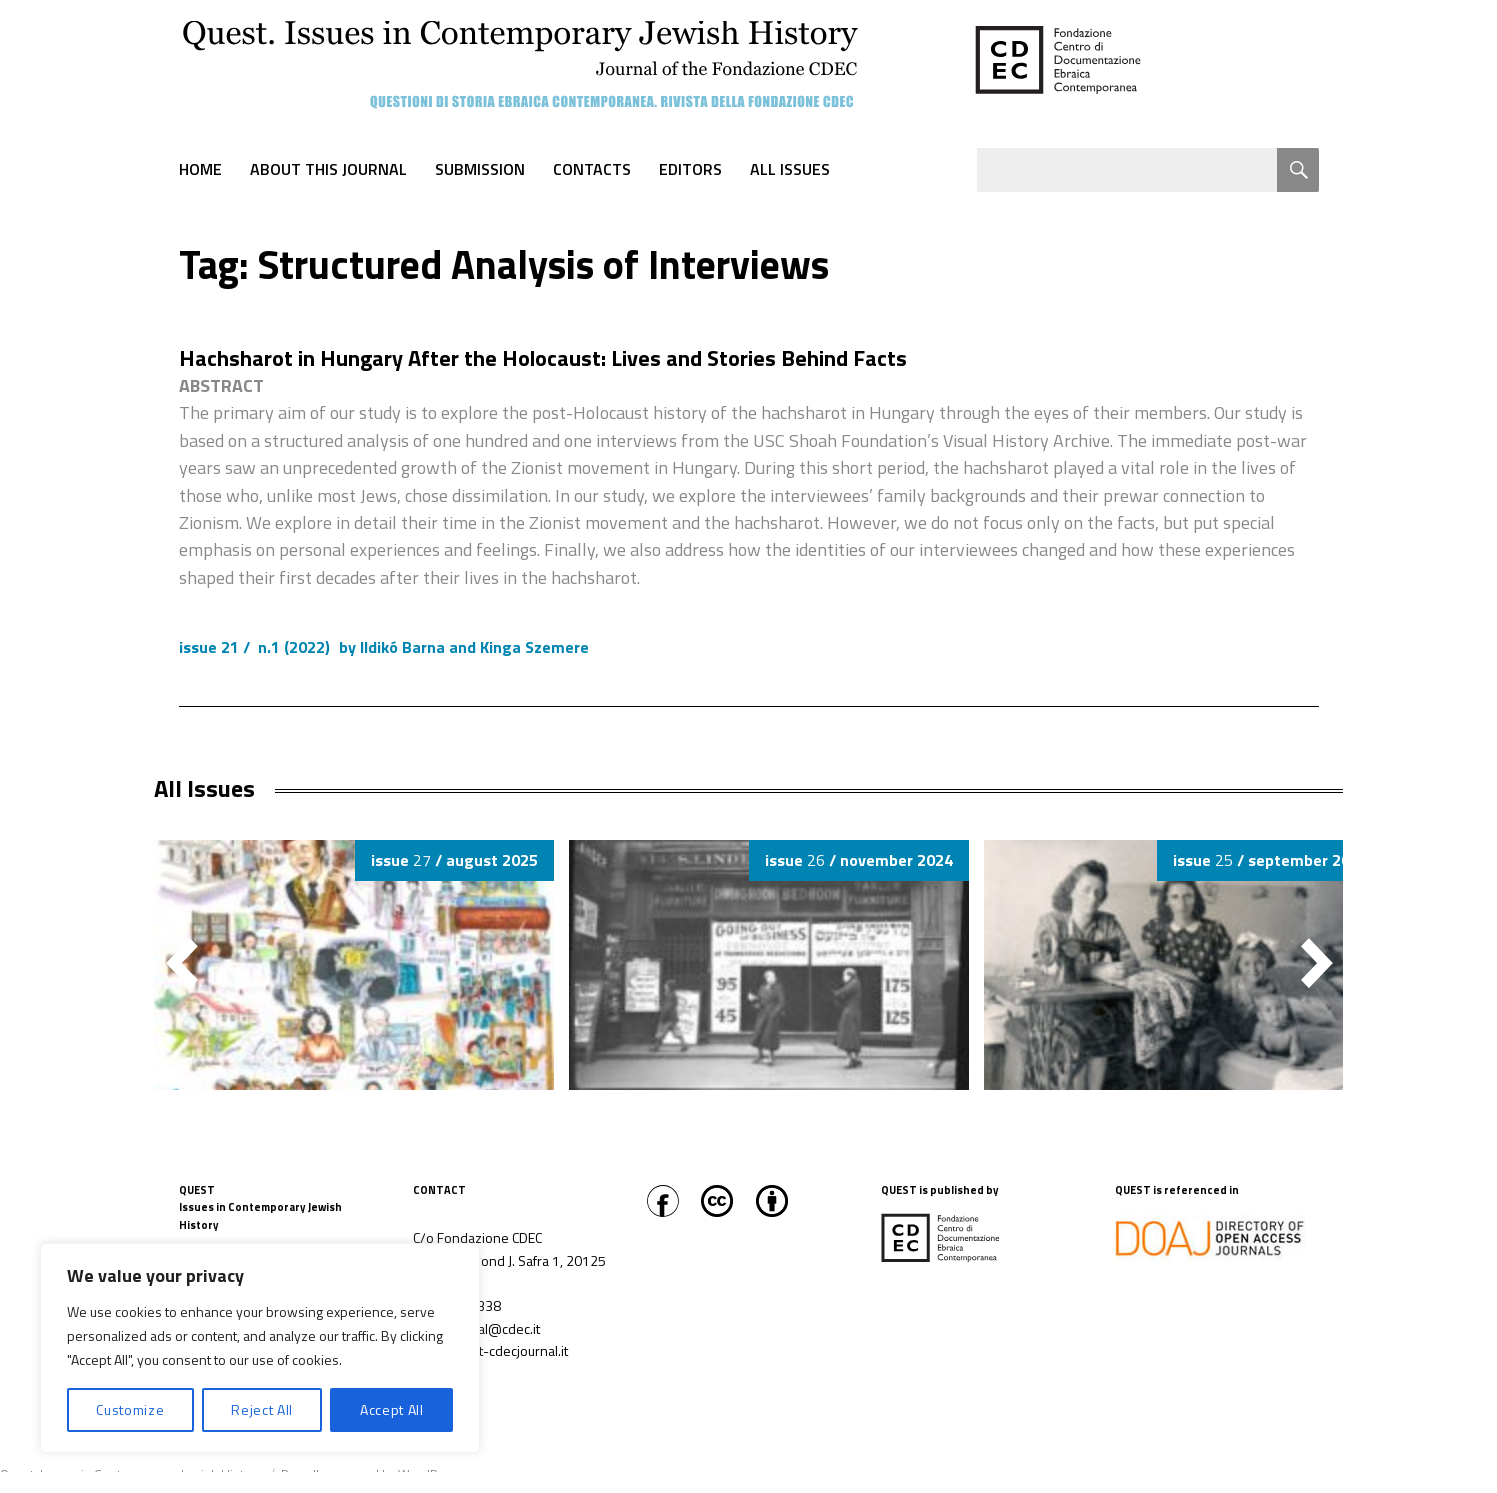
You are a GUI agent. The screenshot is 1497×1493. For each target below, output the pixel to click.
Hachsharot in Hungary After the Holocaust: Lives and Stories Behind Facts (543, 358)
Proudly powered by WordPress (372, 1475)
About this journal (328, 169)
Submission (480, 169)
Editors (690, 169)
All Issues (790, 169)
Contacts (592, 169)
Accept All (392, 1409)
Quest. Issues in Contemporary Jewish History (131, 1475)
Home (200, 169)
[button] (1317, 963)
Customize (130, 1409)
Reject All (262, 1409)
